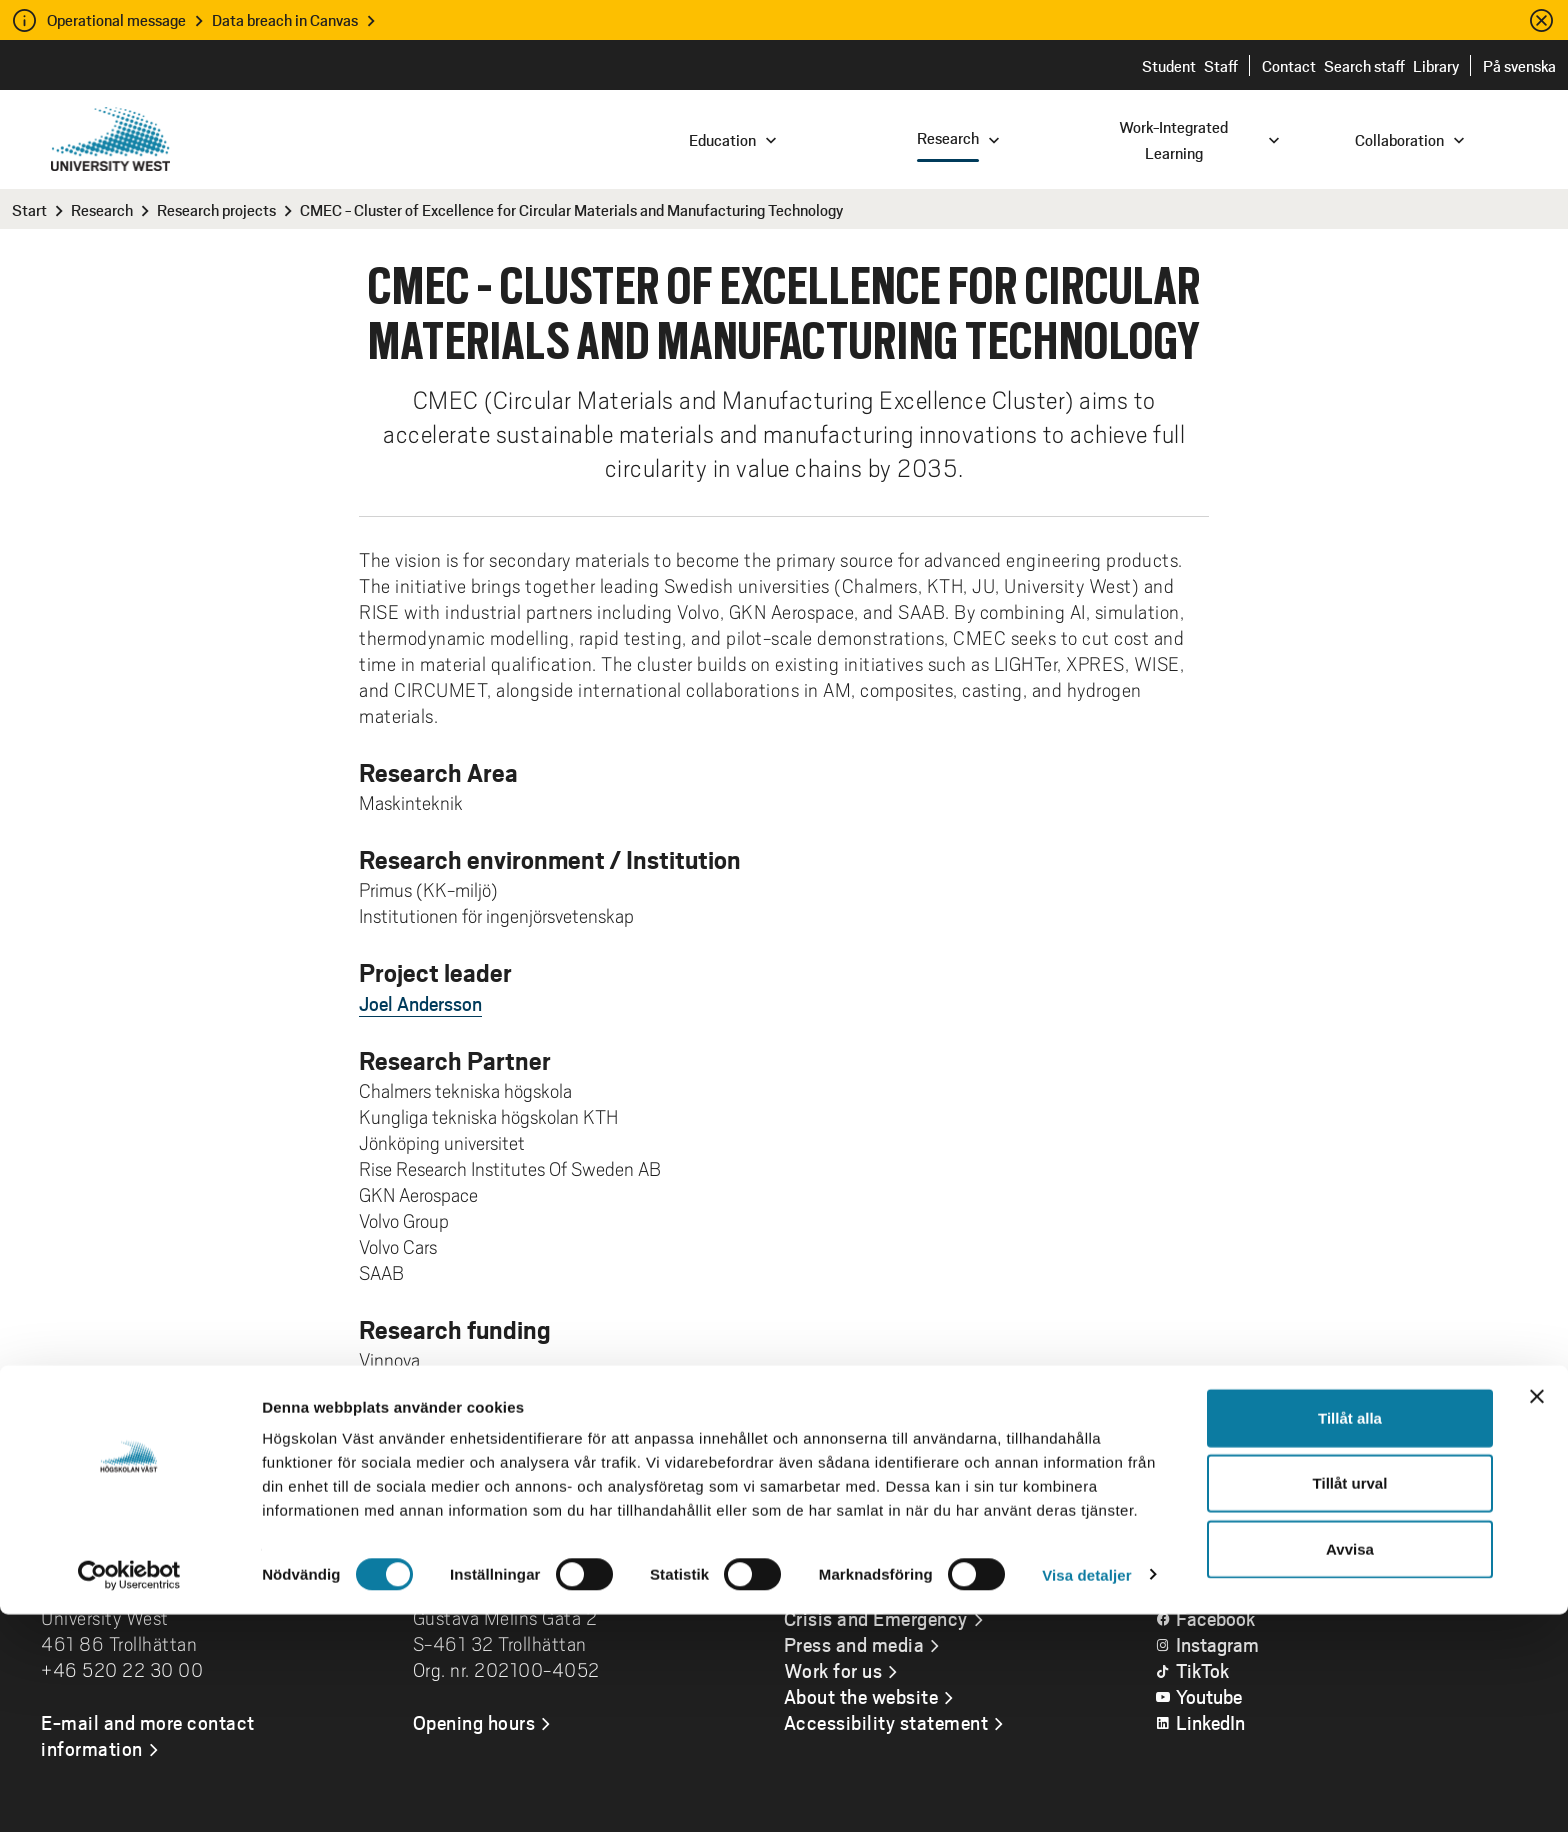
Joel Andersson (420, 1003)
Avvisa (1350, 1766)
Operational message (116, 19)
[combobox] (1433, 138)
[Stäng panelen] (1537, 1614)
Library (1436, 65)
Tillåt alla (1350, 1635)
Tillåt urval (1350, 1701)
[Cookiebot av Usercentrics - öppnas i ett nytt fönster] (129, 1793)
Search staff (1364, 65)
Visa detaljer (1086, 1792)
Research (102, 209)
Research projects (216, 209)
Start (29, 209)
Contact (1289, 65)
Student (1169, 65)
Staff (1221, 65)
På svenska (1519, 65)
